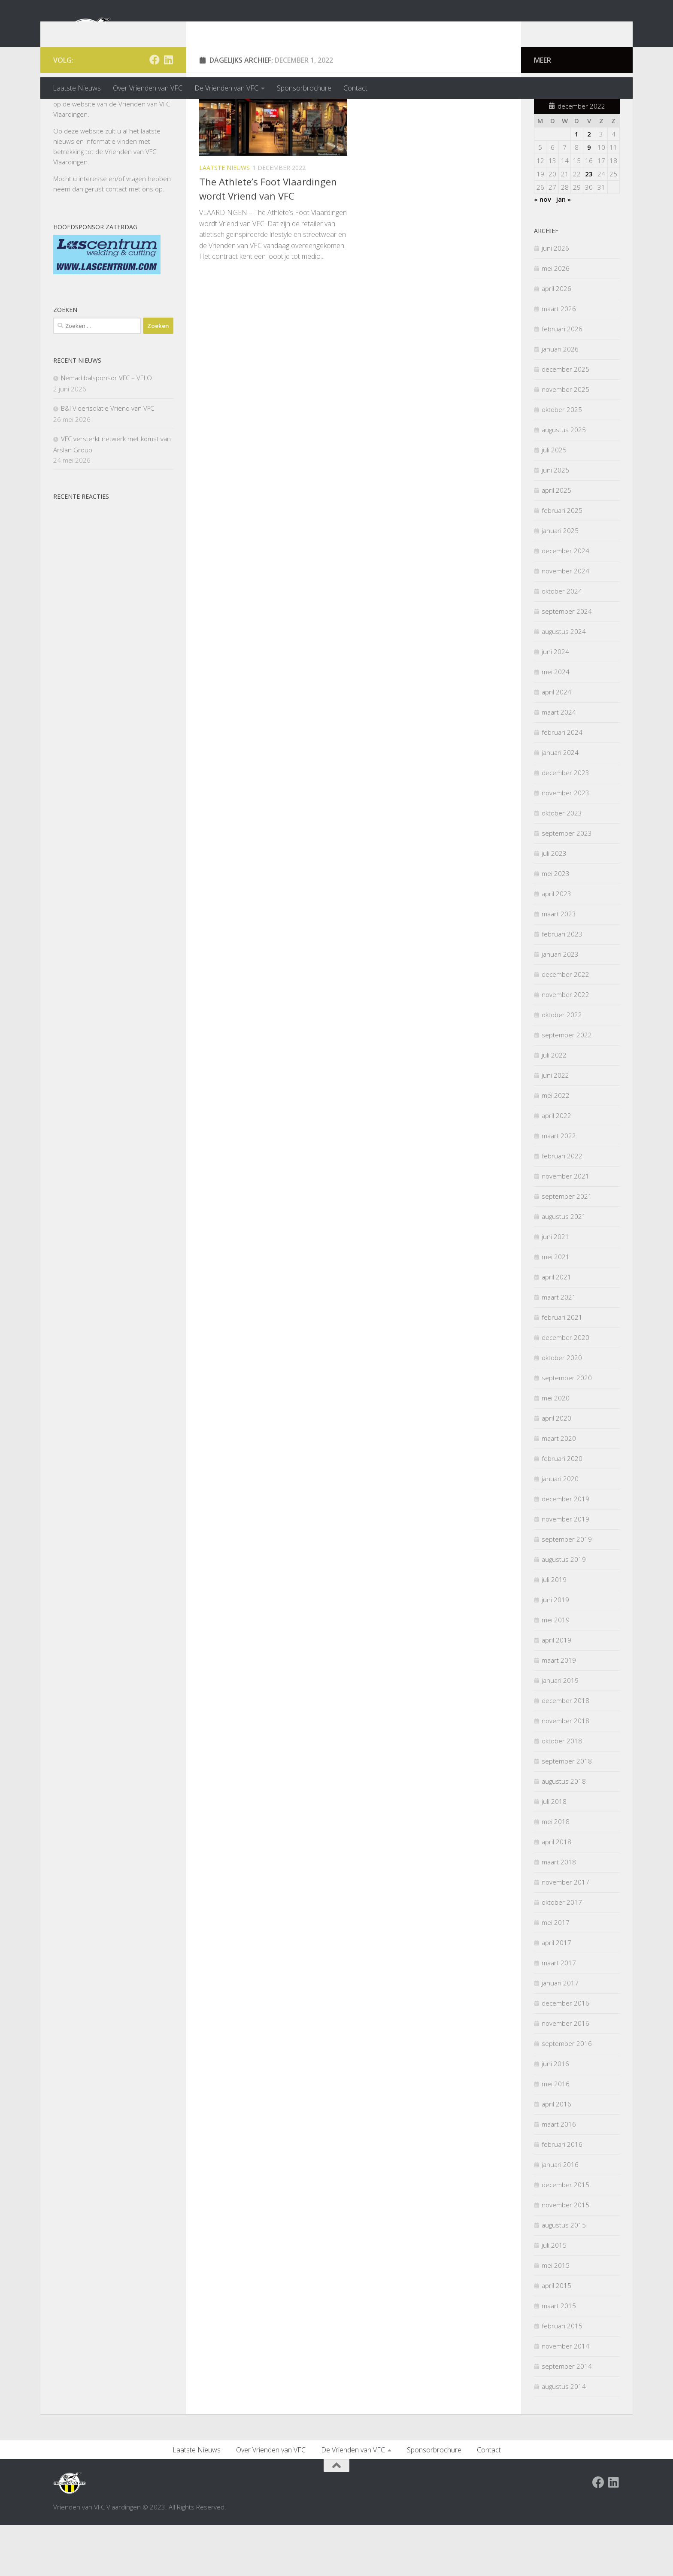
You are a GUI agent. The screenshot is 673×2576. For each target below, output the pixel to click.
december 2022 (565, 1025)
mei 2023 (556, 925)
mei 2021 (556, 1308)
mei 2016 (556, 2135)
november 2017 (565, 1933)
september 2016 (567, 2095)
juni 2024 (555, 703)
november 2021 (565, 1227)
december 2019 (565, 1550)
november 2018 (565, 1772)
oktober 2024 (562, 642)
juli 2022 (554, 1106)
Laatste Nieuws (77, 88)
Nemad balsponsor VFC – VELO (106, 429)
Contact (355, 88)
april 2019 (556, 1691)
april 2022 (556, 1167)
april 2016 (556, 2155)
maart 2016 (559, 2175)
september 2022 (567, 1086)
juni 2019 (555, 1651)
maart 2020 (559, 1489)
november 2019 (565, 1570)
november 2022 (565, 1046)
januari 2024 (560, 804)
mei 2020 (556, 1449)
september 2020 (567, 1429)
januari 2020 (560, 1530)
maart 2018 (559, 1913)
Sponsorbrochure (304, 88)
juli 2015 (554, 2296)
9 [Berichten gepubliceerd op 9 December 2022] (589, 198)
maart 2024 (559, 763)
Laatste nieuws (224, 219)
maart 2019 (559, 1711)
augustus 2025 (564, 481)
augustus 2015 (564, 2276)
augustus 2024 (564, 683)
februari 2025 (562, 562)
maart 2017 (559, 2014)
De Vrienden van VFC (226, 88)
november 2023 (565, 844)
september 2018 (567, 1812)
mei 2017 (556, 1974)
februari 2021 (562, 1368)
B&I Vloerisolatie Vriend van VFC (107, 459)
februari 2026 (562, 380)
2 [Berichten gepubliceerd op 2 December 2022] (589, 185)
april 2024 (556, 743)
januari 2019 (560, 1731)
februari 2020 (562, 1510)
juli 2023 (554, 904)
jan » (563, 250)
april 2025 (556, 541)
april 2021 (556, 1328)
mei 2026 (556, 319)
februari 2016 (562, 2195)
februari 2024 (562, 783)
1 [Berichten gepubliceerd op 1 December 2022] (577, 185)
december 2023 (565, 824)
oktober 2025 (562, 461)
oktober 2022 (562, 1066)
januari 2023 (560, 1005)
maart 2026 (559, 360)
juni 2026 (555, 299)
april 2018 (556, 1893)
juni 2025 (555, 521)
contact (116, 240)
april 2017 (556, 1994)
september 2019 (567, 1590)
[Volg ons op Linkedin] (168, 111)
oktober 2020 (562, 1409)
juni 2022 (555, 1126)
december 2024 (565, 602)
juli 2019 (554, 1631)
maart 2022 (559, 1187)
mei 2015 (556, 2316)
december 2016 (565, 2054)
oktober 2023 (562, 864)
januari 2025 (560, 582)
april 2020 (556, 1469)
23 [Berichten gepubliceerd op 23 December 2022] (589, 225)
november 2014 (565, 2397)
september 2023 (567, 884)
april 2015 (556, 2337)
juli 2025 (554, 501)
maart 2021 (559, 1348)
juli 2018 (554, 1853)
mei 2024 (556, 723)
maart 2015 (559, 2357)
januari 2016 (560, 2216)
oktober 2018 (562, 1792)
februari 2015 (562, 2377)
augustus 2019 (564, 1610)
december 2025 (565, 420)
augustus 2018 (564, 1832)
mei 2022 (556, 1147)
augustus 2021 (564, 1268)
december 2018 (565, 1752)
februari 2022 (562, 1207)
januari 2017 (560, 2034)
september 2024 (567, 662)
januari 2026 (560, 400)
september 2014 (567, 2417)
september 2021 (567, 1247)
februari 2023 (562, 985)
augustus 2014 (564, 2438)
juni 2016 (555, 2115)
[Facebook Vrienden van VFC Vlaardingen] (154, 111)
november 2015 (565, 2256)
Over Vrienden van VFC (147, 88)
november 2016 (565, 2074)
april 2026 (556, 340)
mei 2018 (556, 1873)
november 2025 (565, 440)
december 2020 (565, 1389)
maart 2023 (559, 965)
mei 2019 (556, 1671)
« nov (542, 250)
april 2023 (556, 945)
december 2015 (565, 2236)
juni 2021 (555, 1288)
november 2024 (565, 622)
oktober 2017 (562, 1953)
